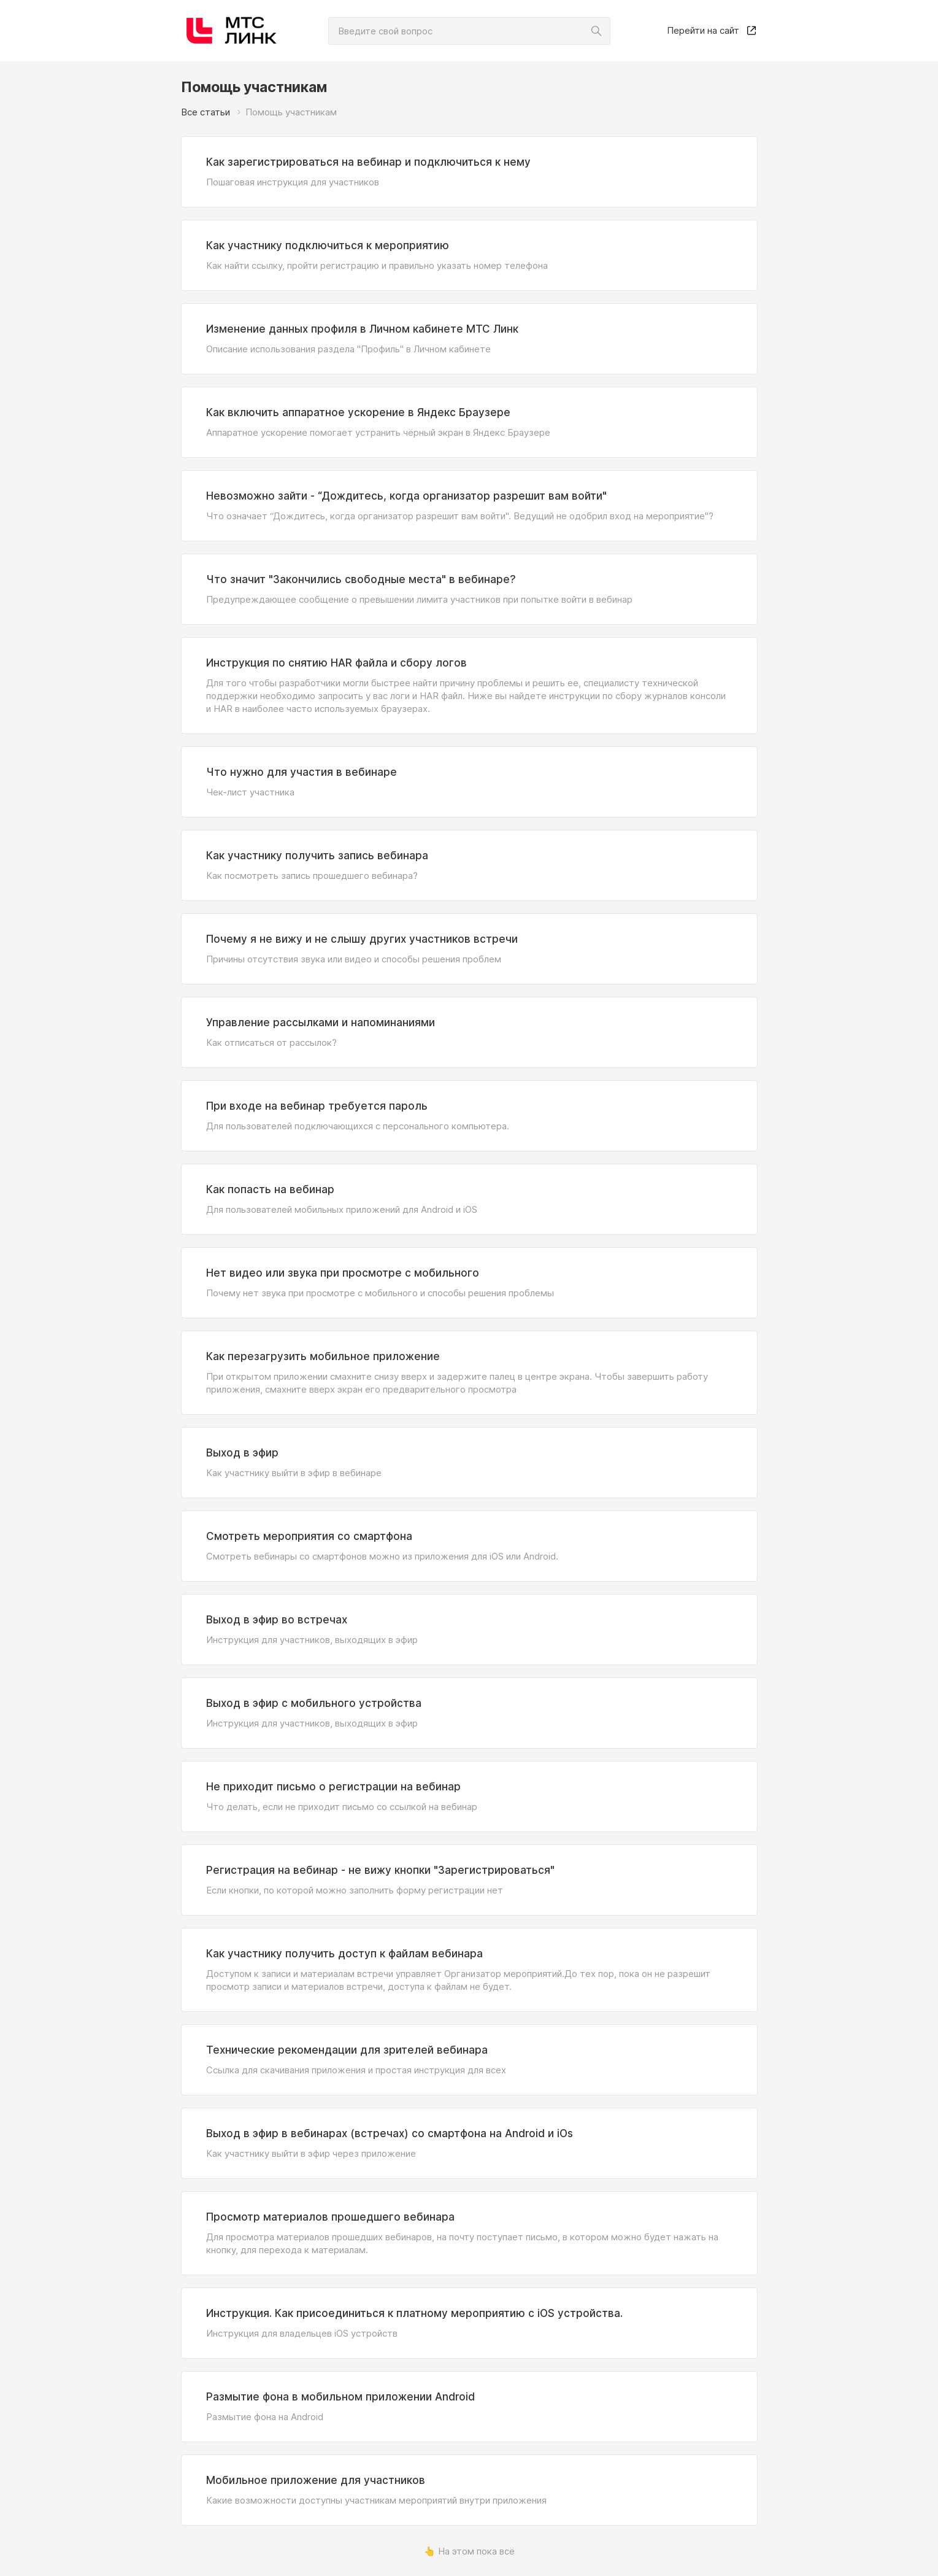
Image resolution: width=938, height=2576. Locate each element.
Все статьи (205, 112)
